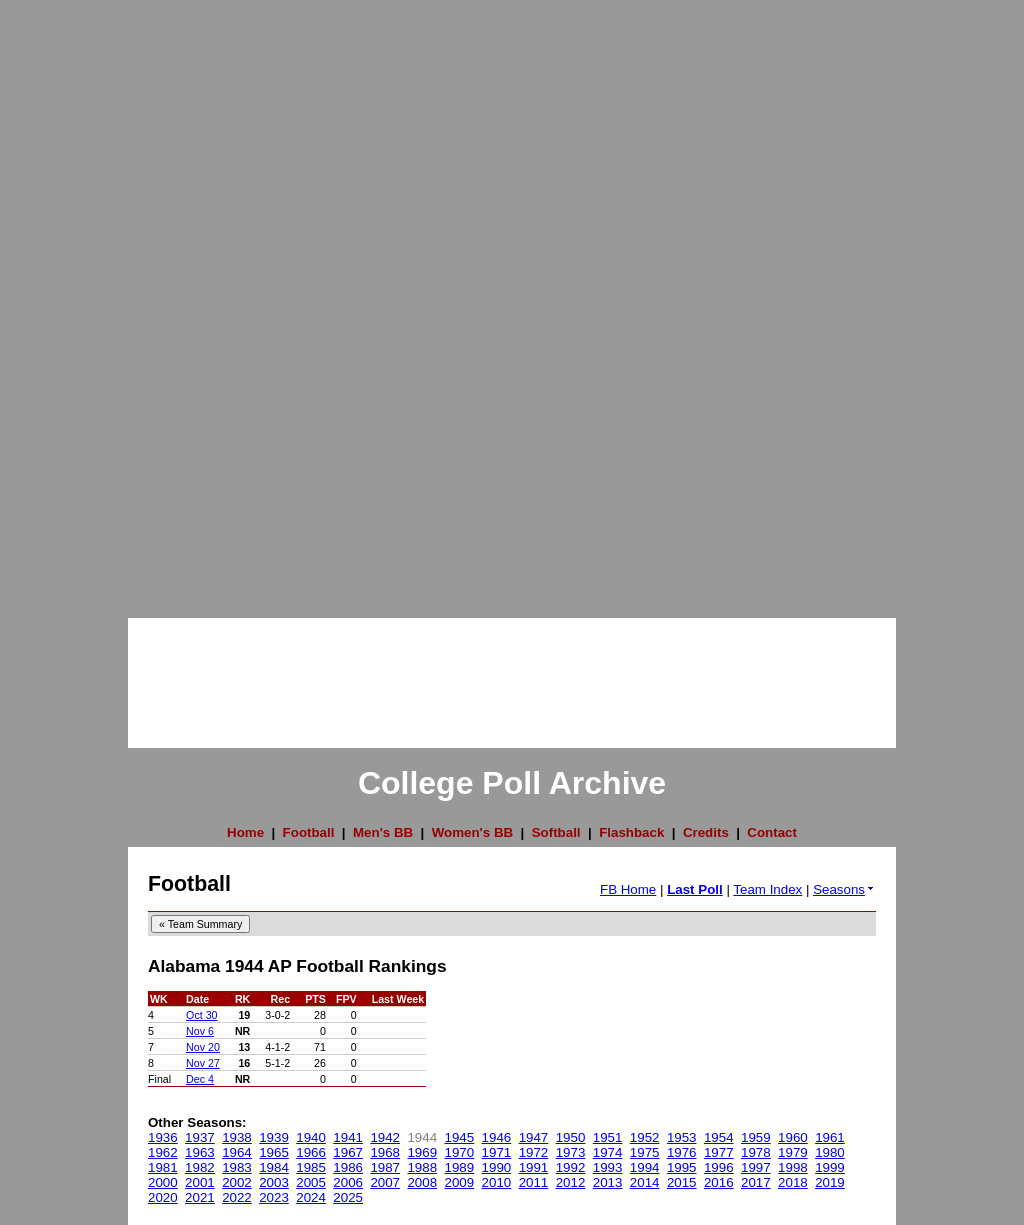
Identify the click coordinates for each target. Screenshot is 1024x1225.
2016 (719, 1182)
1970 (460, 1152)
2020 (163, 1197)
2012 (571, 1182)
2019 (830, 1182)
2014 (645, 1182)
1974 (608, 1152)
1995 (682, 1167)
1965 (274, 1152)
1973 (571, 1152)
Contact (772, 832)
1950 (571, 1137)
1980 (830, 1152)
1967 (348, 1152)
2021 (200, 1197)
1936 (163, 1137)
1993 (608, 1167)
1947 (534, 1137)
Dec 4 (200, 1079)
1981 (163, 1167)
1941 (348, 1137)
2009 (460, 1182)
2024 (311, 1197)
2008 (422, 1182)
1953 (682, 1137)
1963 (200, 1152)
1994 (645, 1167)
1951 (608, 1137)
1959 (756, 1137)
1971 (497, 1152)
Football (309, 832)
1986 (348, 1167)
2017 (756, 1182)
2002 (237, 1182)
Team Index (767, 889)
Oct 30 (201, 1015)
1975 (645, 1152)
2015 (682, 1182)
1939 (274, 1137)
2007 (385, 1182)
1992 (571, 1167)
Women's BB (472, 832)
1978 (756, 1152)
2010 (497, 1182)
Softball (556, 832)
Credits (706, 832)
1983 (237, 1167)
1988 (422, 1167)
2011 (534, 1182)
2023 (274, 1197)
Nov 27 (203, 1063)
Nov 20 (203, 1047)
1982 (200, 1167)
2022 (237, 1197)
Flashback (631, 832)
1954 (719, 1137)
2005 (311, 1182)
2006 (348, 1182)
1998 (793, 1167)
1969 (422, 1152)
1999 (830, 1167)
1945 (460, 1137)
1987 (385, 1167)
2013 (608, 1182)
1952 (645, 1137)
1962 (163, 1152)
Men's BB (383, 832)
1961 (830, 1137)
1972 (534, 1152)
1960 (793, 1137)
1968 (385, 1152)
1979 (793, 1152)
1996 (719, 1167)
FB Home (628, 889)
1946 (497, 1137)
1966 (311, 1152)
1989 (460, 1167)
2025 (348, 1197)
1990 (497, 1167)
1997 (756, 1167)
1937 (200, 1137)
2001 (200, 1182)
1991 (534, 1167)
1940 (311, 1137)
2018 (793, 1182)
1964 (237, 1152)
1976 (682, 1152)
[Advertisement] (80, 300)
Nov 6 (200, 1031)
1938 (237, 1137)
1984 (274, 1167)
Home (245, 832)
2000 (163, 1182)
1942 (385, 1137)
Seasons (844, 889)
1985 (311, 1167)
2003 (274, 1182)
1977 (719, 1152)
